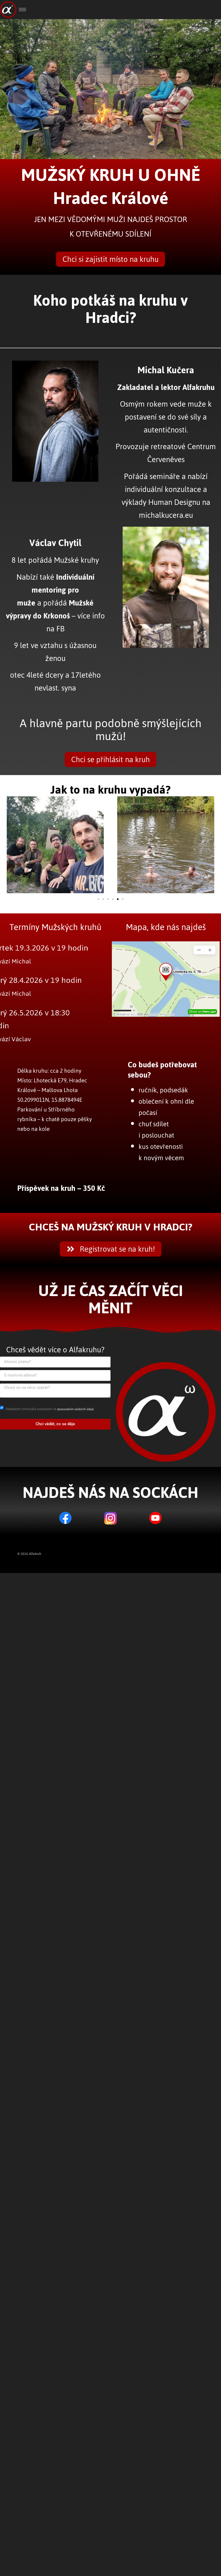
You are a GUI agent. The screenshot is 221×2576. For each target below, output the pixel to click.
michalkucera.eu (166, 515)
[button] (6, 846)
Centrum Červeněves (181, 453)
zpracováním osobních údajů (75, 1409)
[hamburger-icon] (22, 9)
